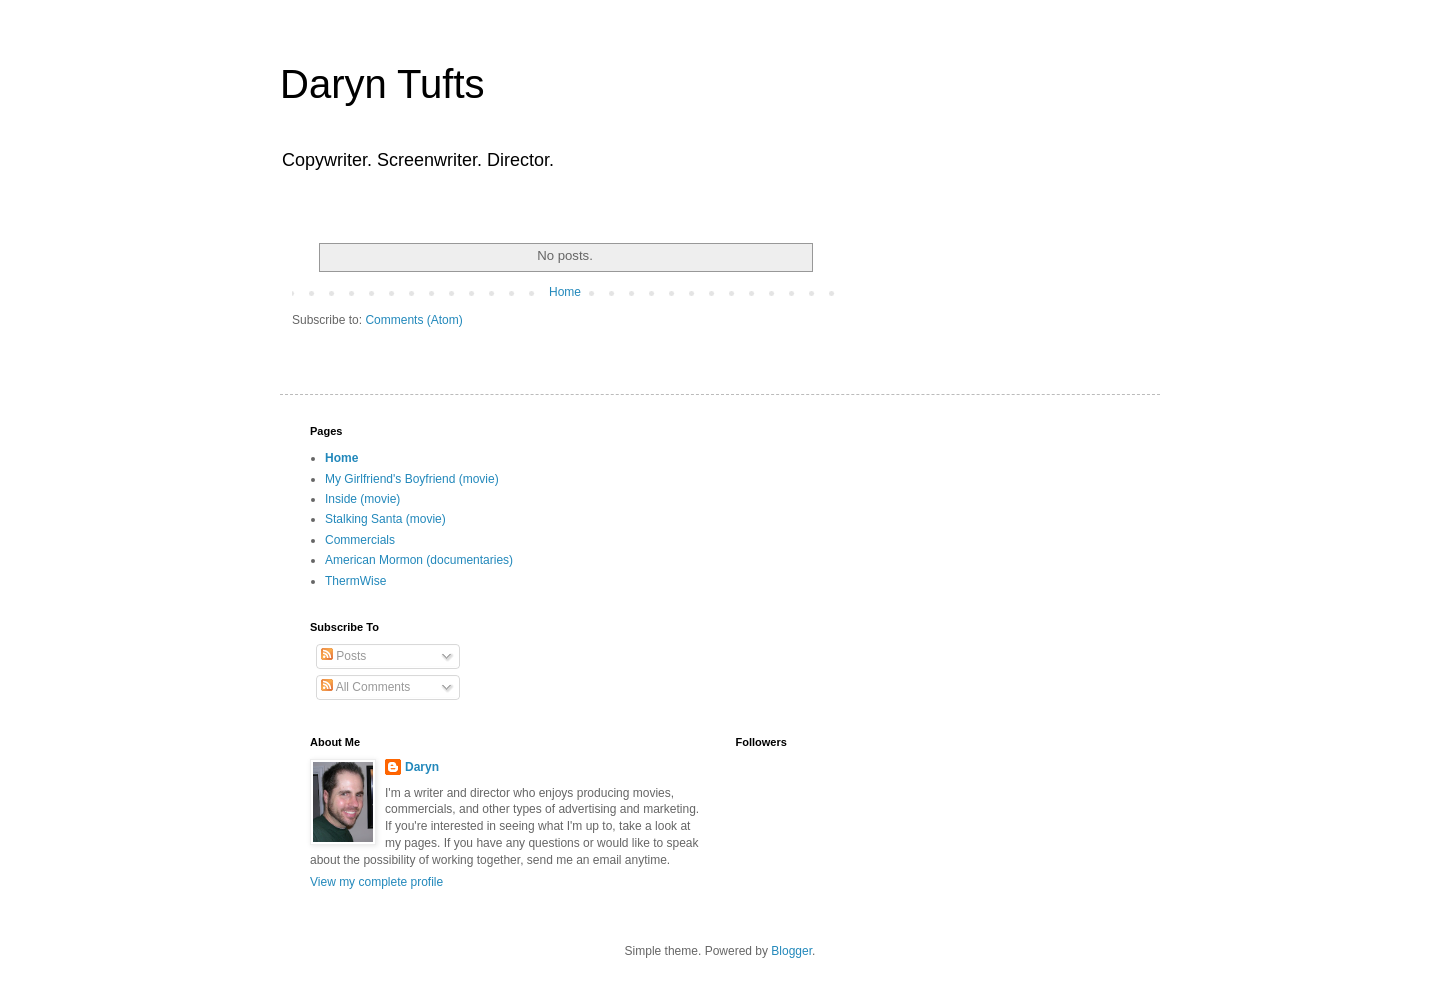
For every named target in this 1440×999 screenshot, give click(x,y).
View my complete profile (376, 882)
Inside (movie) (362, 499)
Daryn (422, 767)
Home (565, 292)
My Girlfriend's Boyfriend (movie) (412, 479)
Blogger (791, 951)
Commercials (360, 540)
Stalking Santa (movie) (385, 519)
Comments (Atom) (413, 320)
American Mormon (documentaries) (419, 560)
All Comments (365, 687)
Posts (343, 656)
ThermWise (355, 581)
